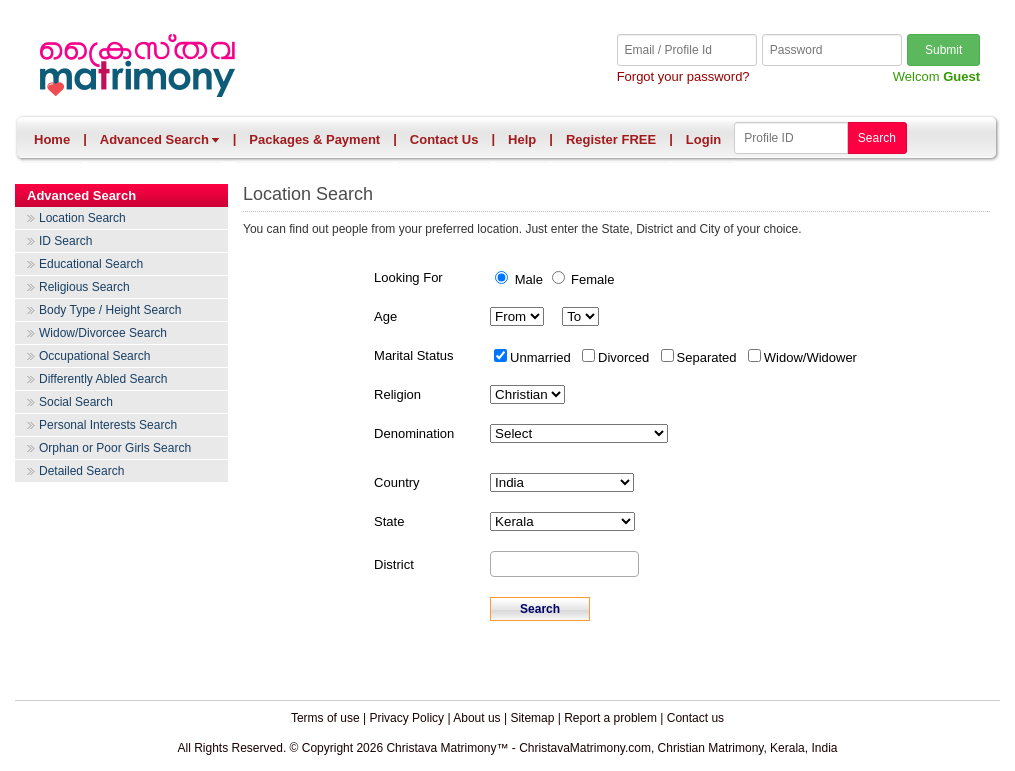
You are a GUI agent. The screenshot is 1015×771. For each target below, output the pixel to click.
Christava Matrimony (271, 67)
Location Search (82, 218)
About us (476, 718)
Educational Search (91, 264)
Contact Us (444, 139)
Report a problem (610, 718)
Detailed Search (81, 471)
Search (877, 138)
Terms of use (325, 718)
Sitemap (532, 718)
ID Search (65, 241)
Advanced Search (160, 139)
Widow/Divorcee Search (103, 333)
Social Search (76, 402)
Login (703, 139)
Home (52, 139)
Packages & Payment (314, 139)
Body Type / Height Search (110, 310)
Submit (943, 50)
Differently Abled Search (103, 379)
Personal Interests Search (108, 425)
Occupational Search (94, 356)
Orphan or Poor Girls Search (115, 448)
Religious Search (84, 287)
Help (522, 139)
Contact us (695, 718)
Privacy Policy (406, 718)
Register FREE (611, 139)
